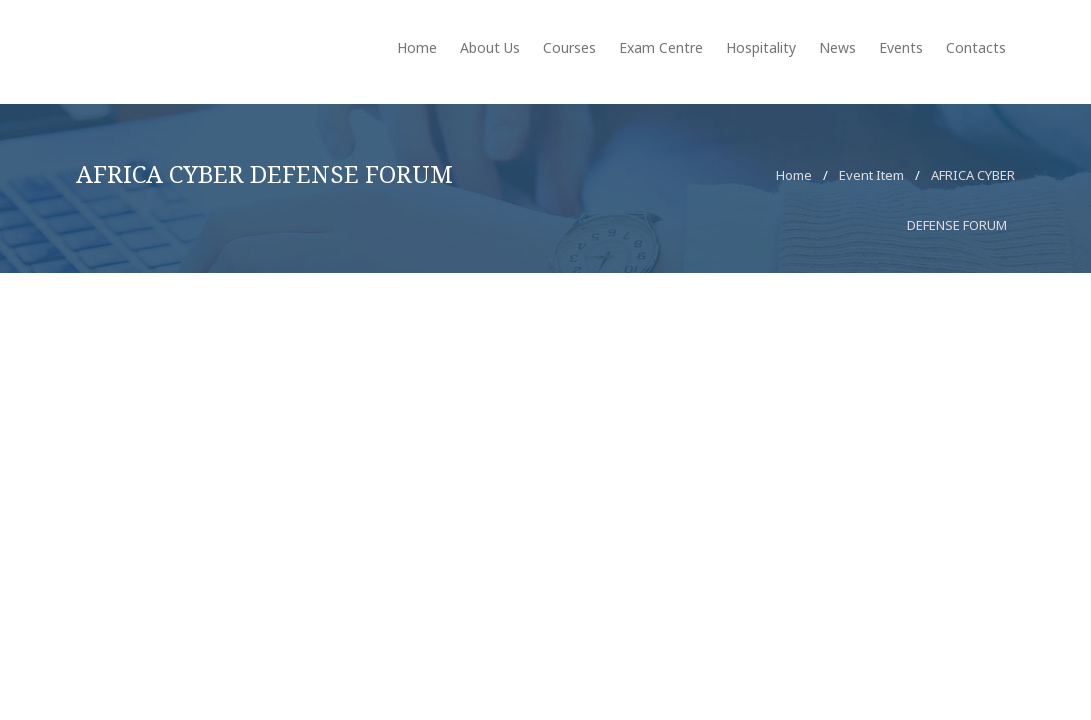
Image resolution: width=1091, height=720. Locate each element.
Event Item (871, 175)
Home (794, 175)
